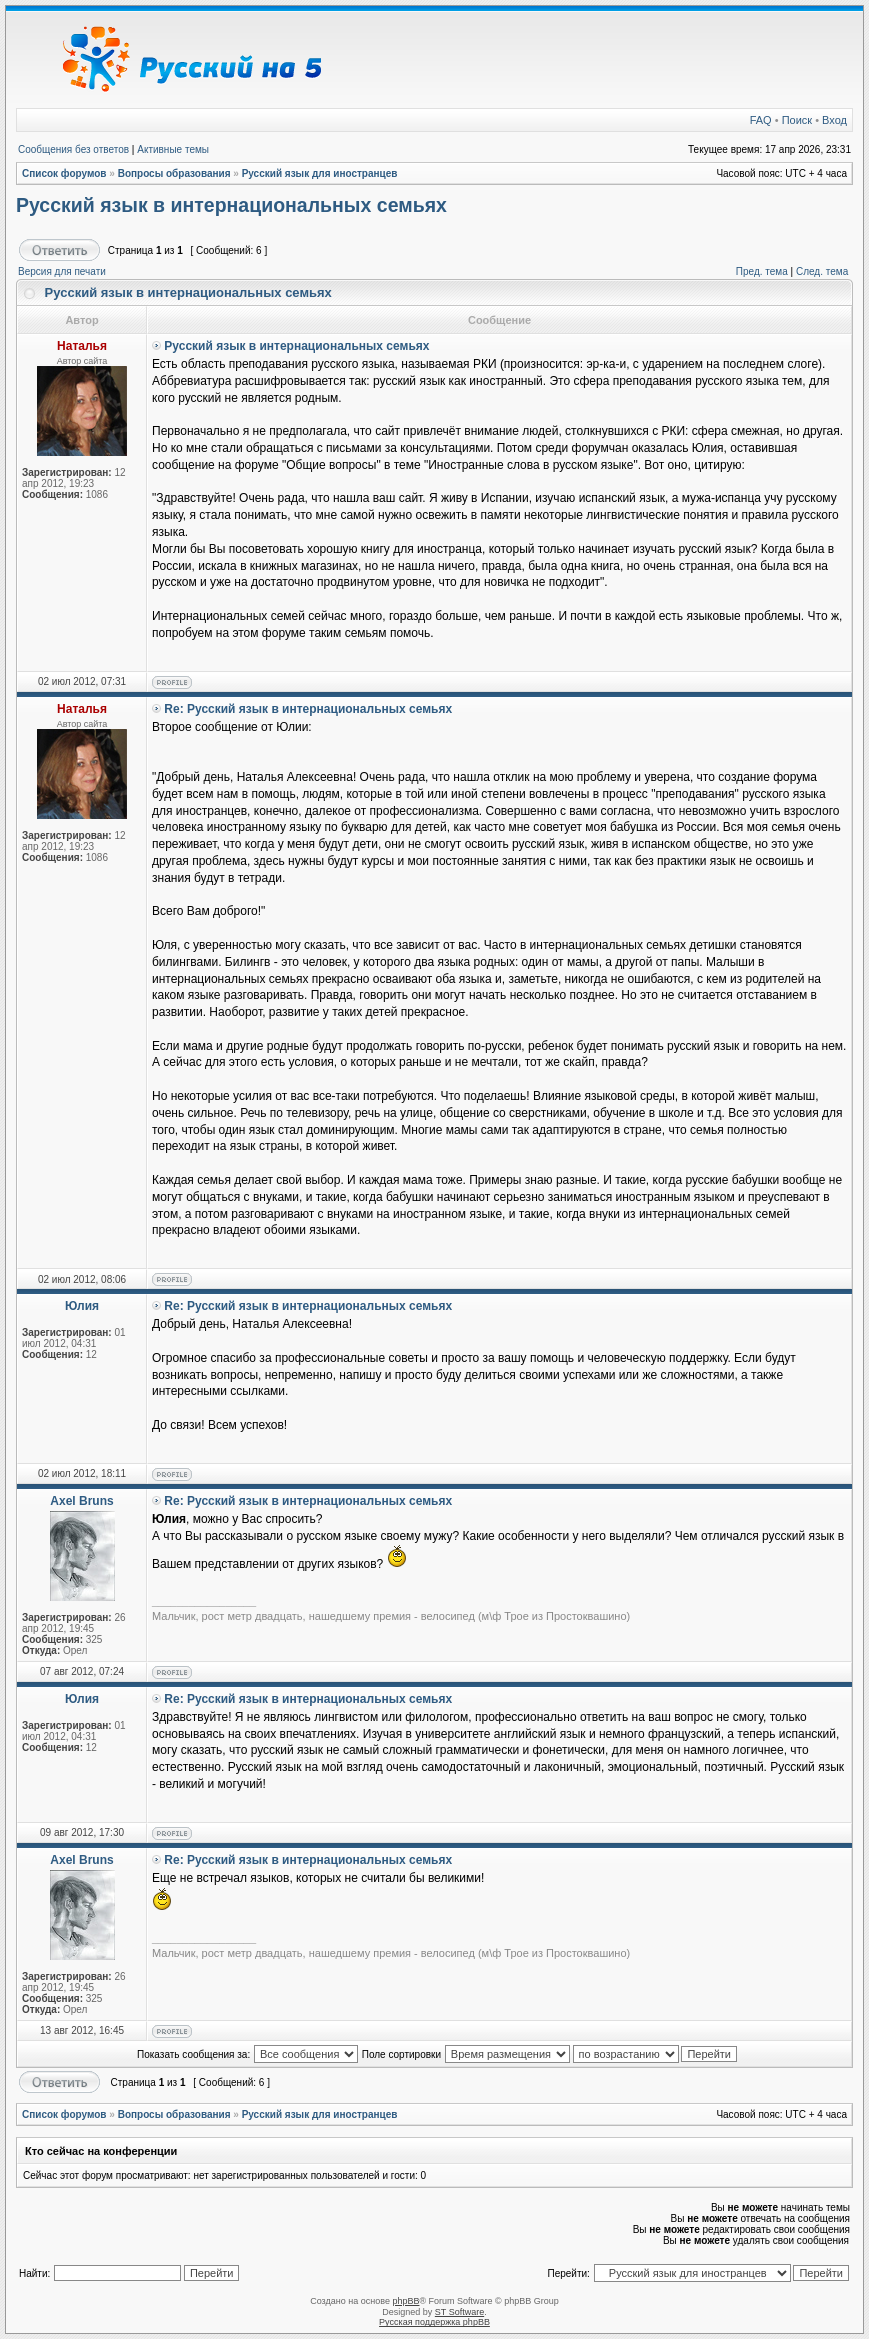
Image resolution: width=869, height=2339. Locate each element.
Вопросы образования (174, 173)
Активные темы (173, 149)
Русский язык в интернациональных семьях (231, 205)
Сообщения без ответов (73, 149)
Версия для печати (62, 271)
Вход (834, 120)
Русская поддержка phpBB (434, 2322)
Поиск (797, 120)
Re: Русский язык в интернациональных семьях (308, 709)
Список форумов (64, 173)
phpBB (405, 2301)
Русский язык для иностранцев (320, 173)
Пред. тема (762, 271)
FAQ (761, 120)
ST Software (459, 2312)
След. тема (822, 271)
